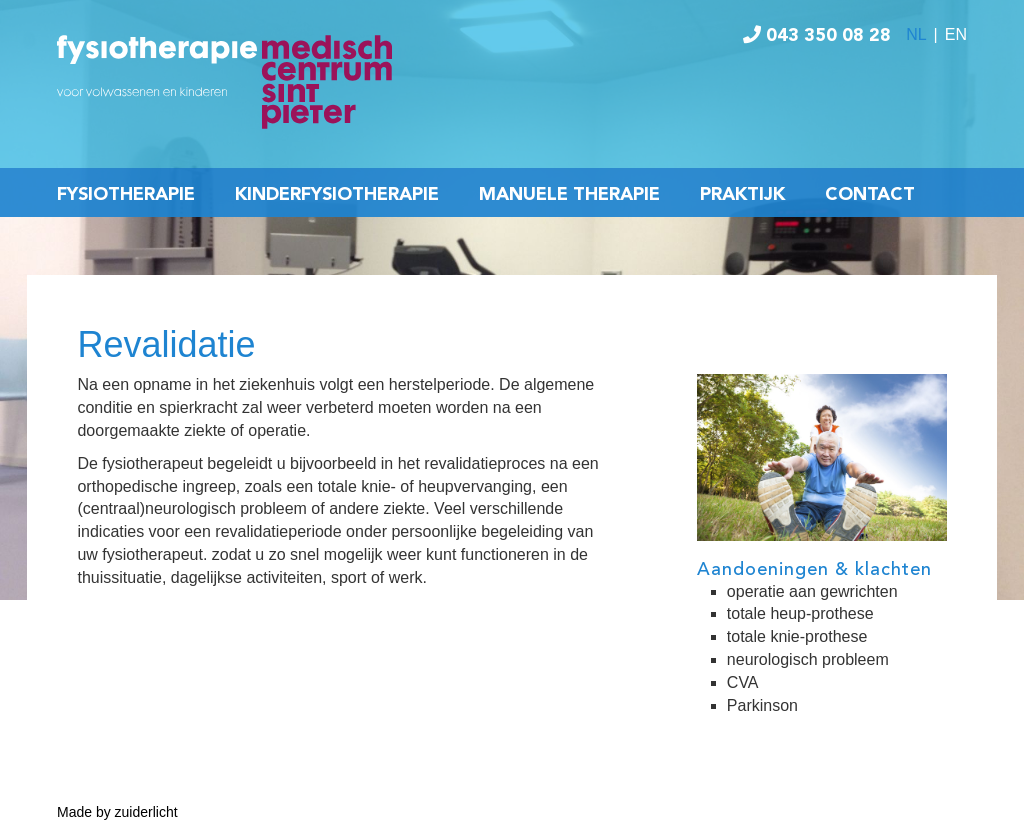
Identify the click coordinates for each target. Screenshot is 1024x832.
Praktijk (742, 195)
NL (916, 34)
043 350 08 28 (817, 36)
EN (956, 34)
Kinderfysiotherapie (337, 195)
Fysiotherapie (126, 195)
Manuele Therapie (569, 195)
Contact (870, 195)
